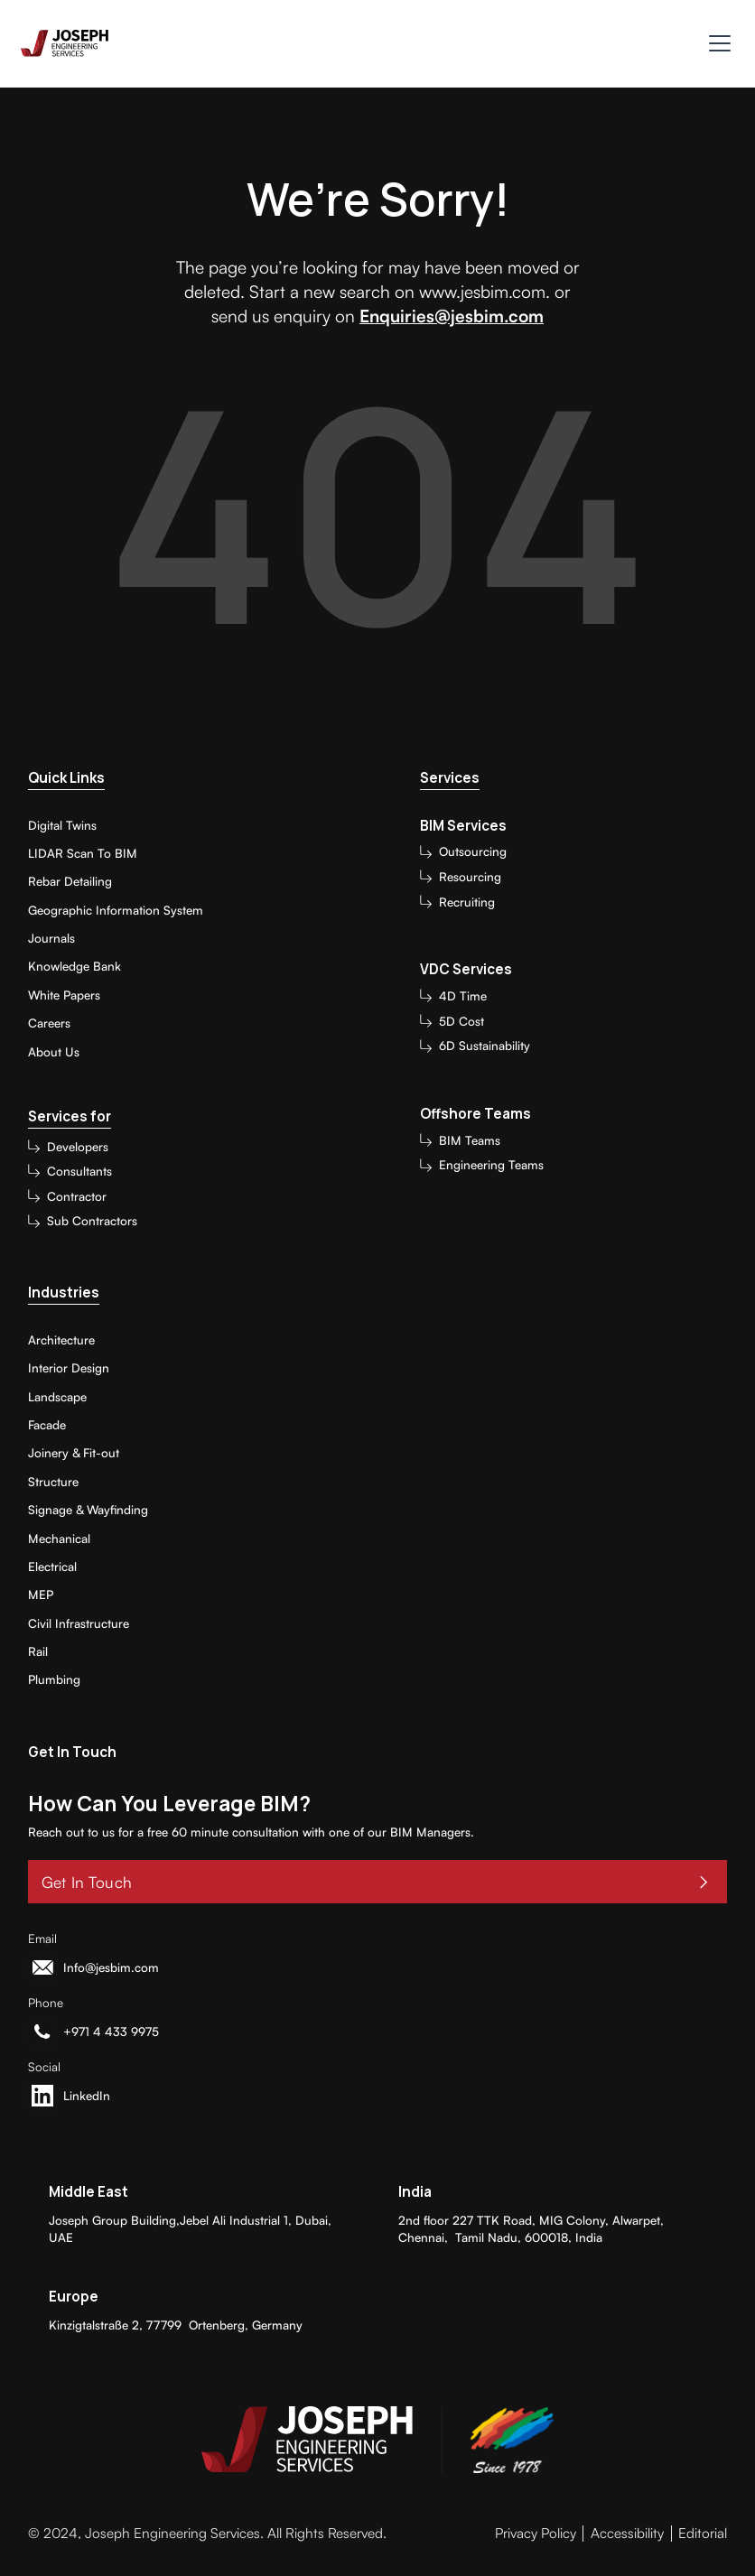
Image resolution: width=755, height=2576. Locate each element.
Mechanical (59, 1538)
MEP (40, 1594)
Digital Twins (62, 825)
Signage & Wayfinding (88, 1509)
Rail (38, 1651)
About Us (53, 1052)
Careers (49, 1023)
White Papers (64, 995)
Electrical (52, 1566)
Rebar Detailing (70, 881)
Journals (51, 938)
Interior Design (68, 1368)
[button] (716, 43)
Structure (53, 1481)
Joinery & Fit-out (73, 1453)
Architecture (61, 1340)
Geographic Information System (115, 910)
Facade (47, 1425)
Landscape (57, 1397)
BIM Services (463, 826)
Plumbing (54, 1679)
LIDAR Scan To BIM (82, 853)
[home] (64, 44)
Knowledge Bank (74, 966)
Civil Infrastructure (78, 1623)
